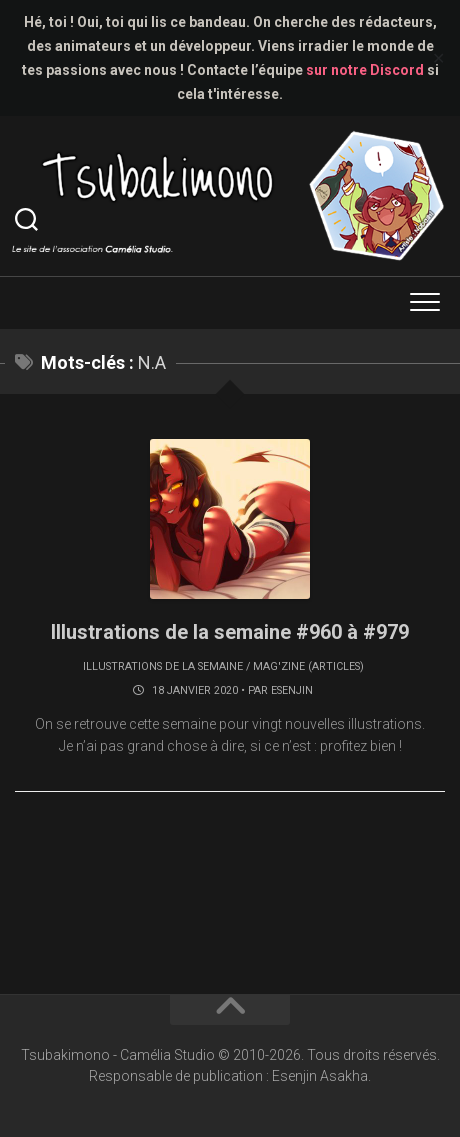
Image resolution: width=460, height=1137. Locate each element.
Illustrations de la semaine (163, 666)
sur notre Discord (365, 70)
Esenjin (292, 690)
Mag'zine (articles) (308, 666)
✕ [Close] (438, 58)
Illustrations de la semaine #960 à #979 (230, 632)
